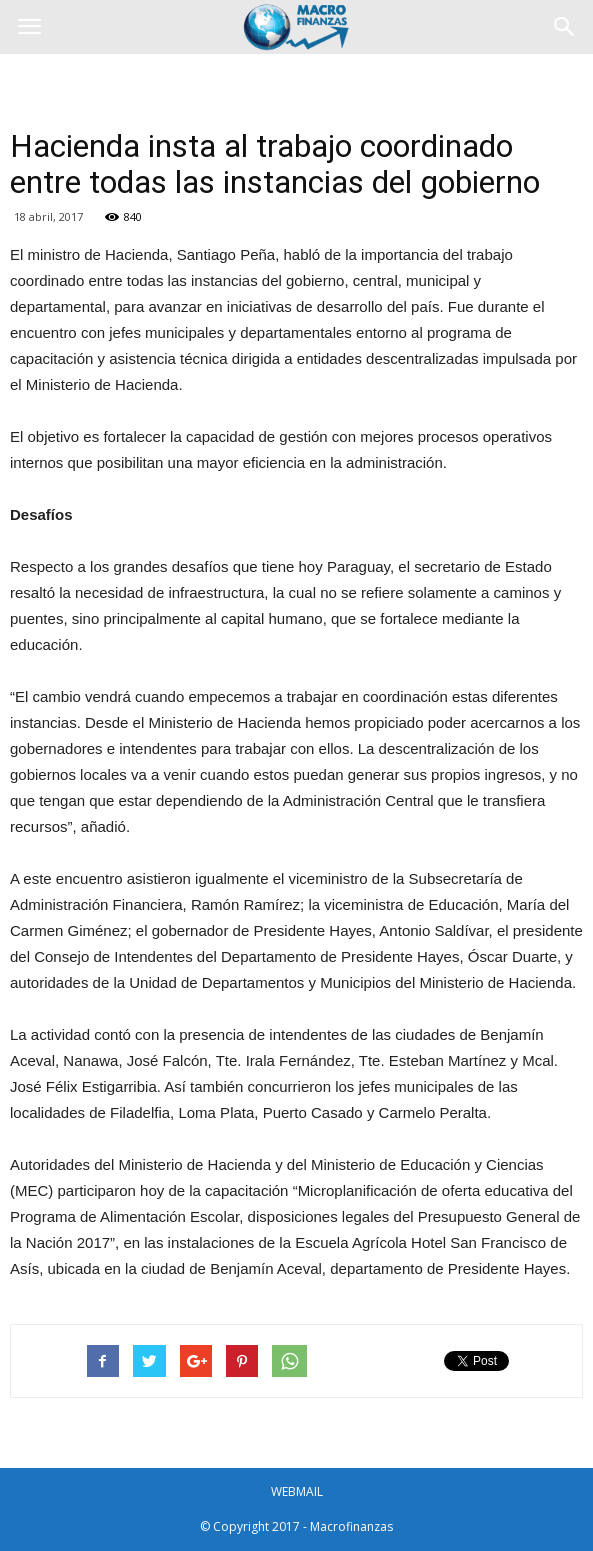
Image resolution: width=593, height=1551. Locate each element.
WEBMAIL (297, 1491)
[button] (565, 27)
